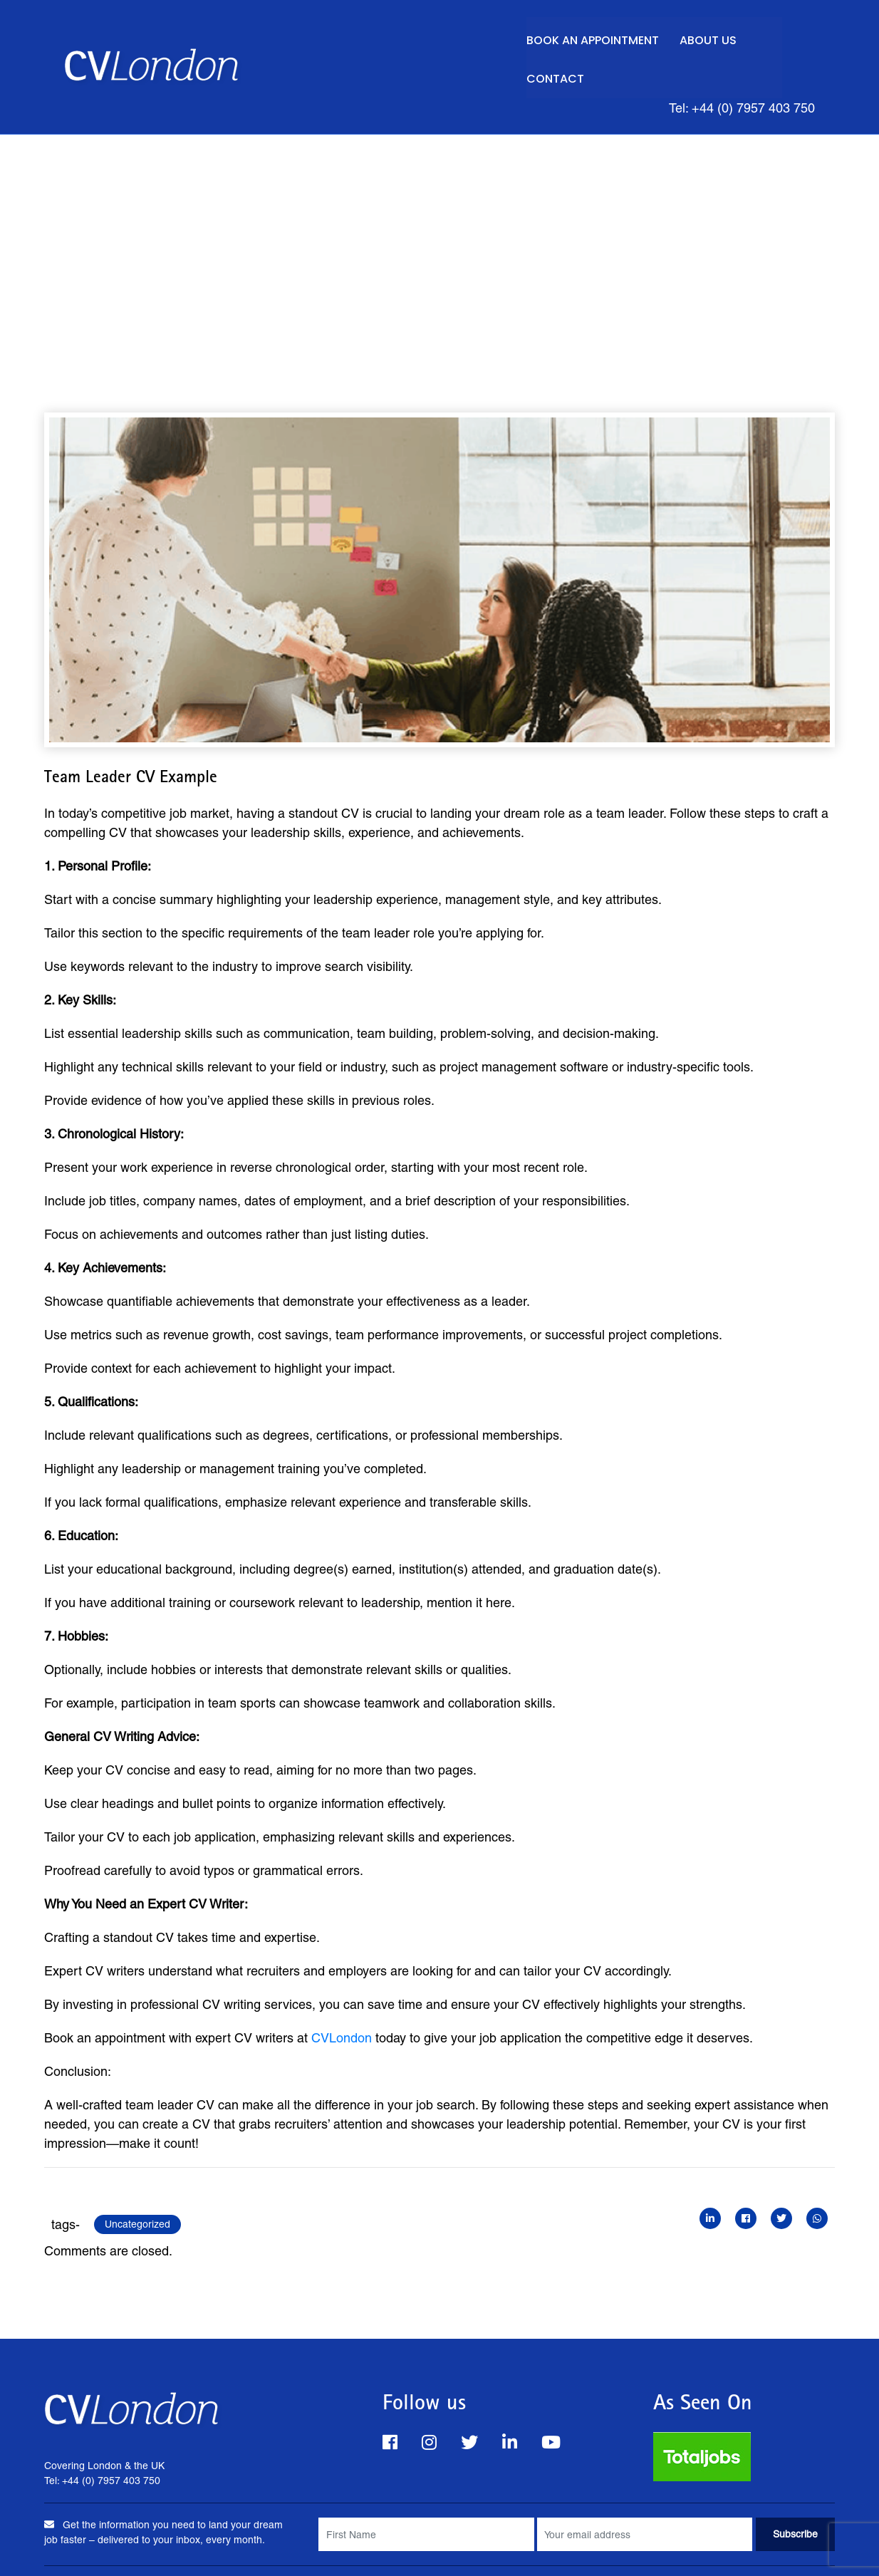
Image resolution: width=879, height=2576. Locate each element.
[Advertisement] (439, 201)
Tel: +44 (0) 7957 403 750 (735, 65)
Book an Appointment (581, 36)
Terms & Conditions (428, 2546)
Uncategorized (137, 2183)
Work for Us (523, 2546)
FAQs (194, 2546)
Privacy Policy (328, 2546)
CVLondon (341, 1997)
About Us (698, 36)
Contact (779, 36)
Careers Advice (674, 2546)
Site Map (595, 2546)
